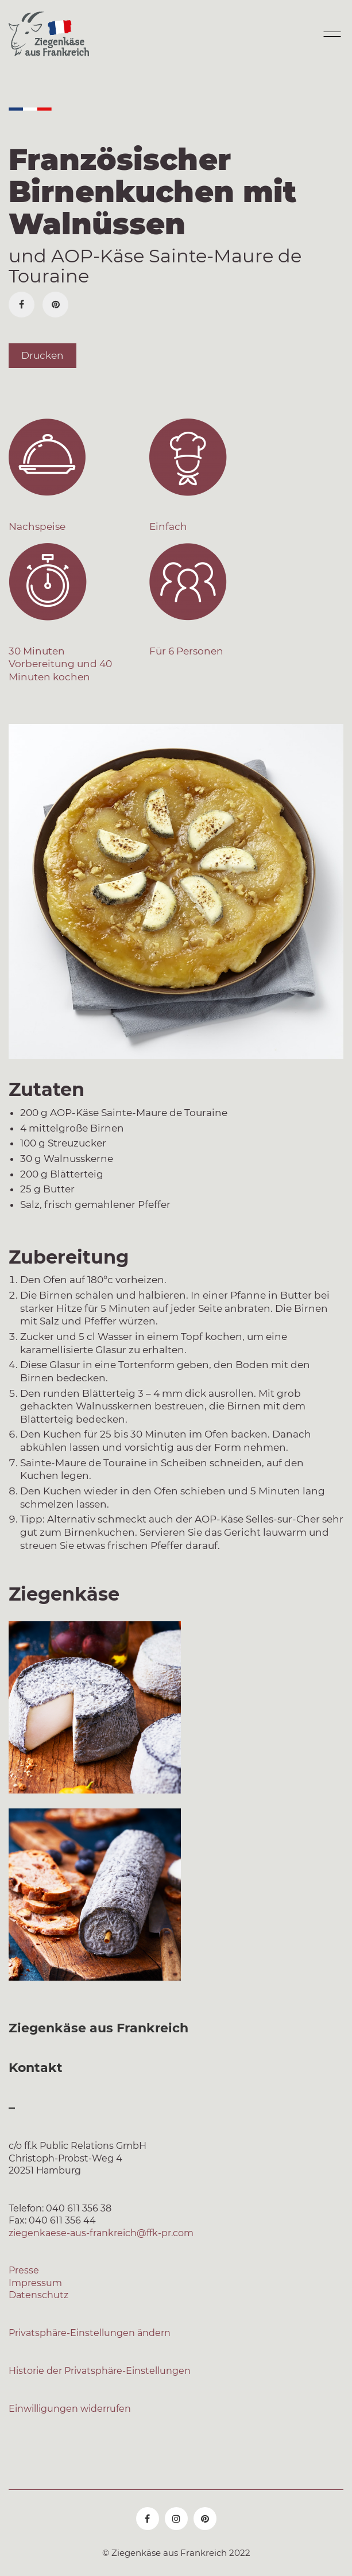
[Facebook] (21, 304)
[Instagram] (176, 2518)
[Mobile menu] (330, 34)
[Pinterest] (55, 304)
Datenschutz (38, 2295)
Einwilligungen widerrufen (70, 2408)
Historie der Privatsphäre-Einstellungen (100, 2370)
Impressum (35, 2282)
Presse (24, 2270)
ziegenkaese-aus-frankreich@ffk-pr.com (101, 2233)
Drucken (42, 355)
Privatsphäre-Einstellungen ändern (90, 2332)
